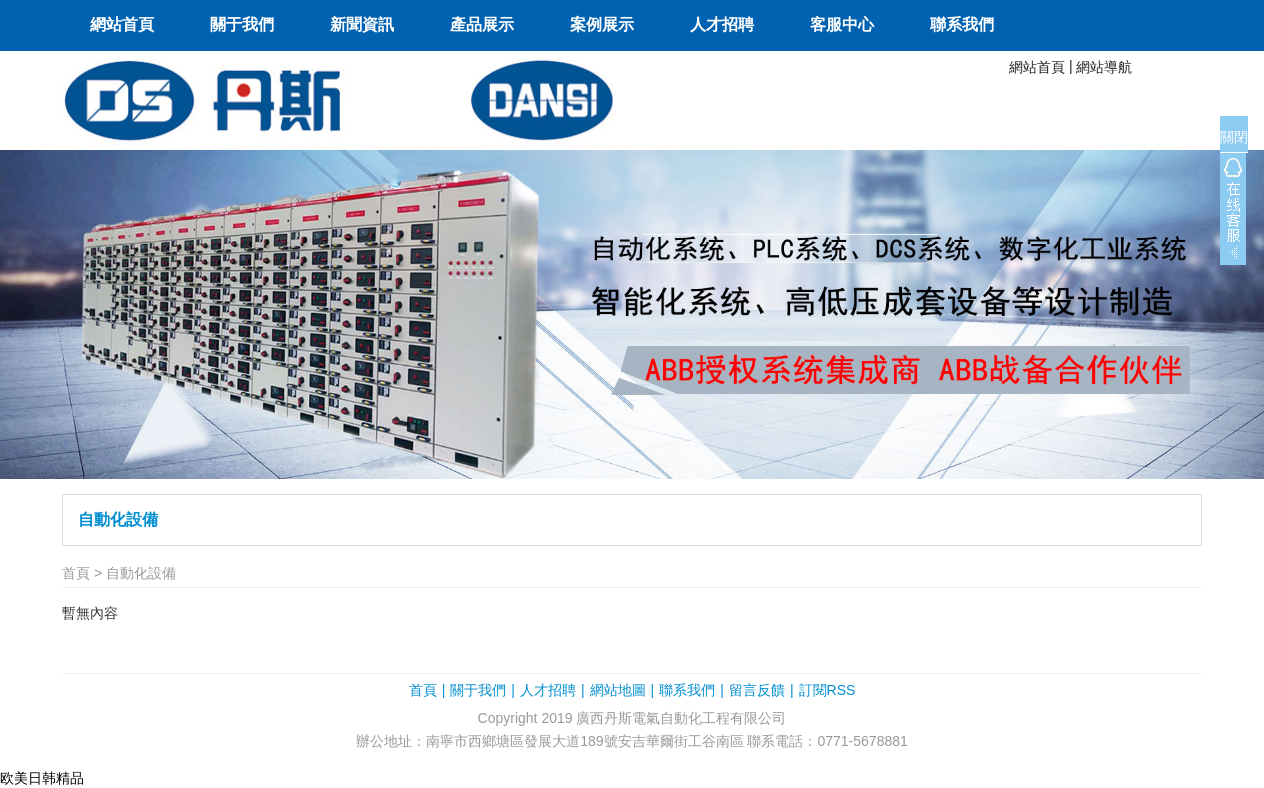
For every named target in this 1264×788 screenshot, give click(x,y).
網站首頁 (122, 24)
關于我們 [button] (242, 24)
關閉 (1234, 137)
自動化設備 (118, 519)
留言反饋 (757, 690)
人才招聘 (722, 24)
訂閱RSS (827, 690)
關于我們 (478, 690)
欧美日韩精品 (42, 778)
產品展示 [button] (482, 24)
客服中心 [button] (842, 24)
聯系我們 (962, 24)
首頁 (76, 573)
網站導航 (1104, 67)
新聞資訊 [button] (362, 24)
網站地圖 (618, 690)
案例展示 (602, 24)
